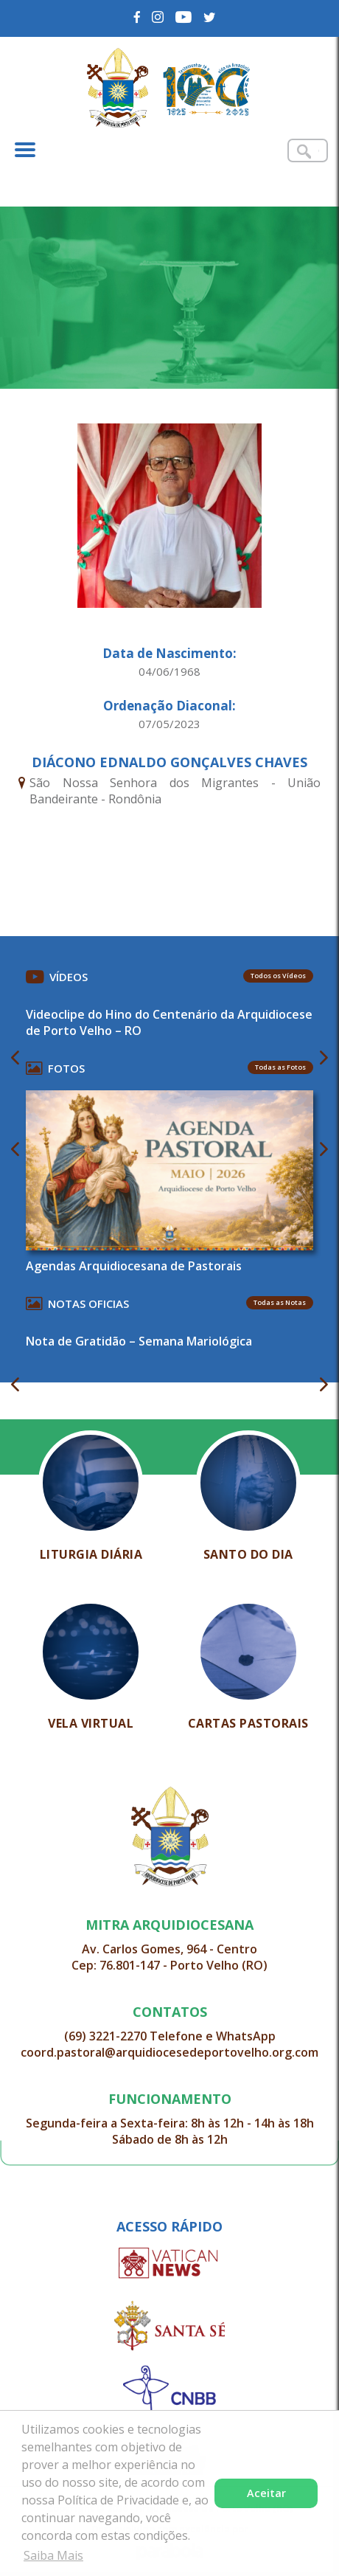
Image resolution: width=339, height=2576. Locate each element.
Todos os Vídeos (278, 975)
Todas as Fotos (280, 1067)
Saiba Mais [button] (53, 2555)
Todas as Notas (280, 1302)
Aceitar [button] (266, 2493)
